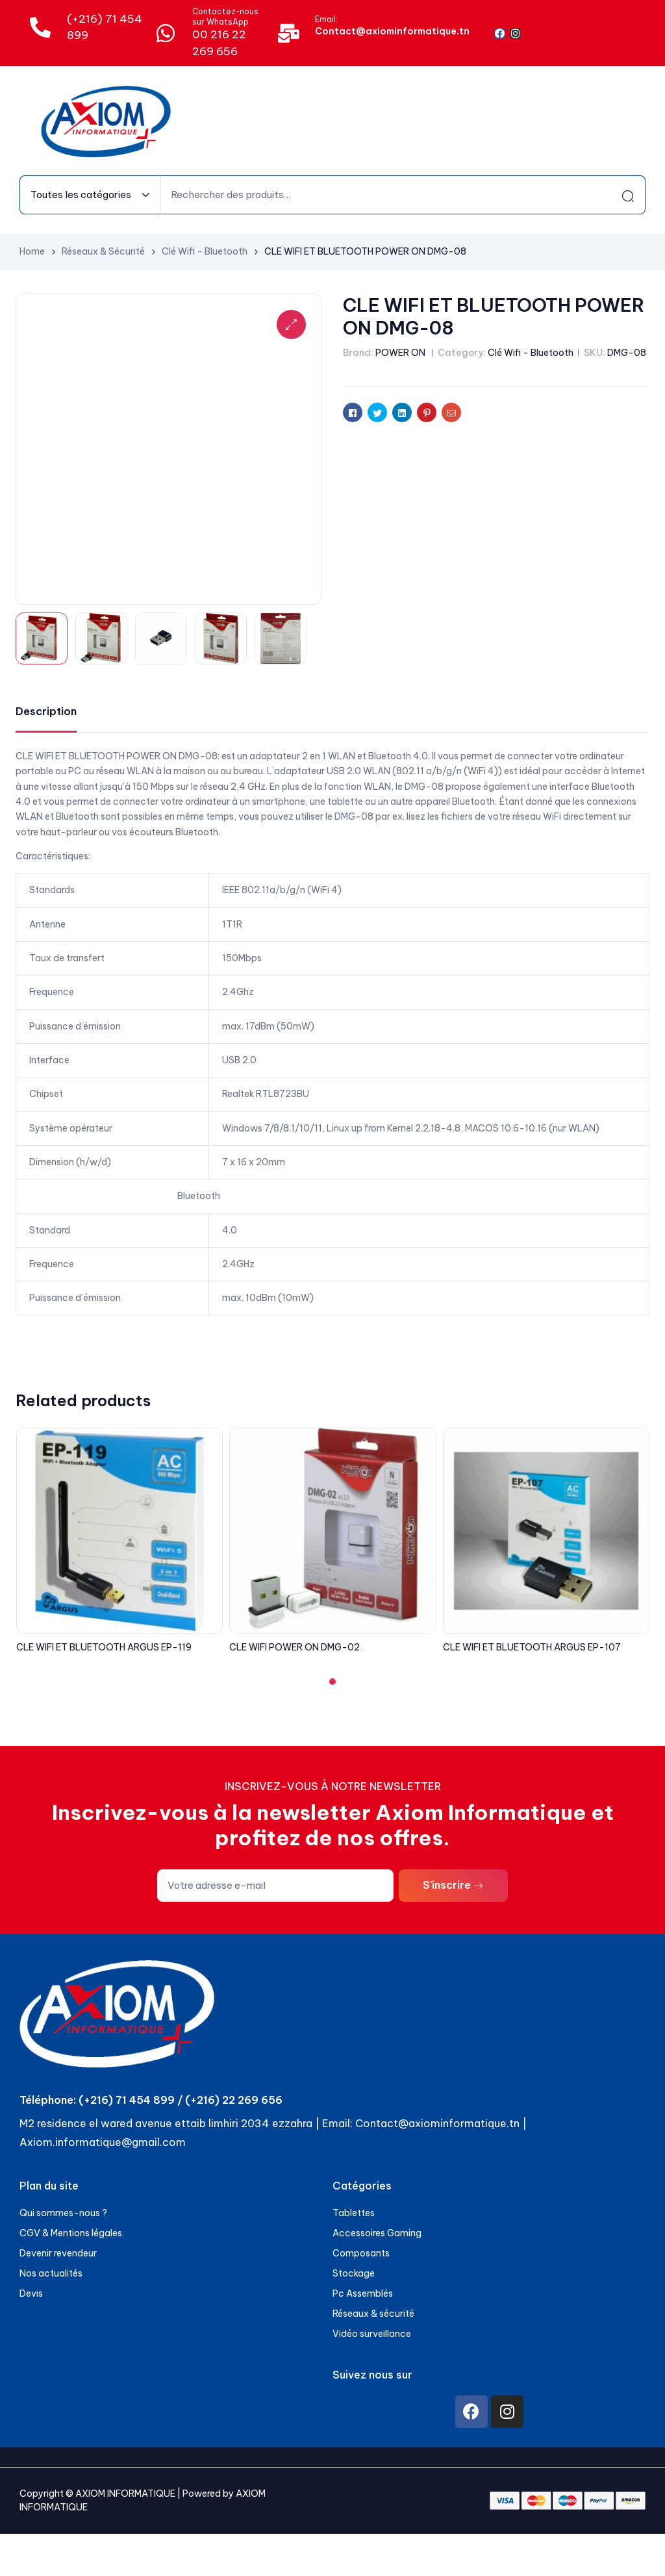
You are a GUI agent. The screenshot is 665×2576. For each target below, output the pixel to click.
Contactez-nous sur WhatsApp (225, 16)
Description (46, 711)
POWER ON (400, 353)
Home (32, 251)
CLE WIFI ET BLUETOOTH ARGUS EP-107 (532, 1647)
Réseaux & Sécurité (103, 251)
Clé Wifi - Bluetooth (204, 251)
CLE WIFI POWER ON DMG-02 (294, 1647)
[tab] (46, 711)
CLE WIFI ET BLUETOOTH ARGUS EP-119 (104, 1647)
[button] (332, 1681)
